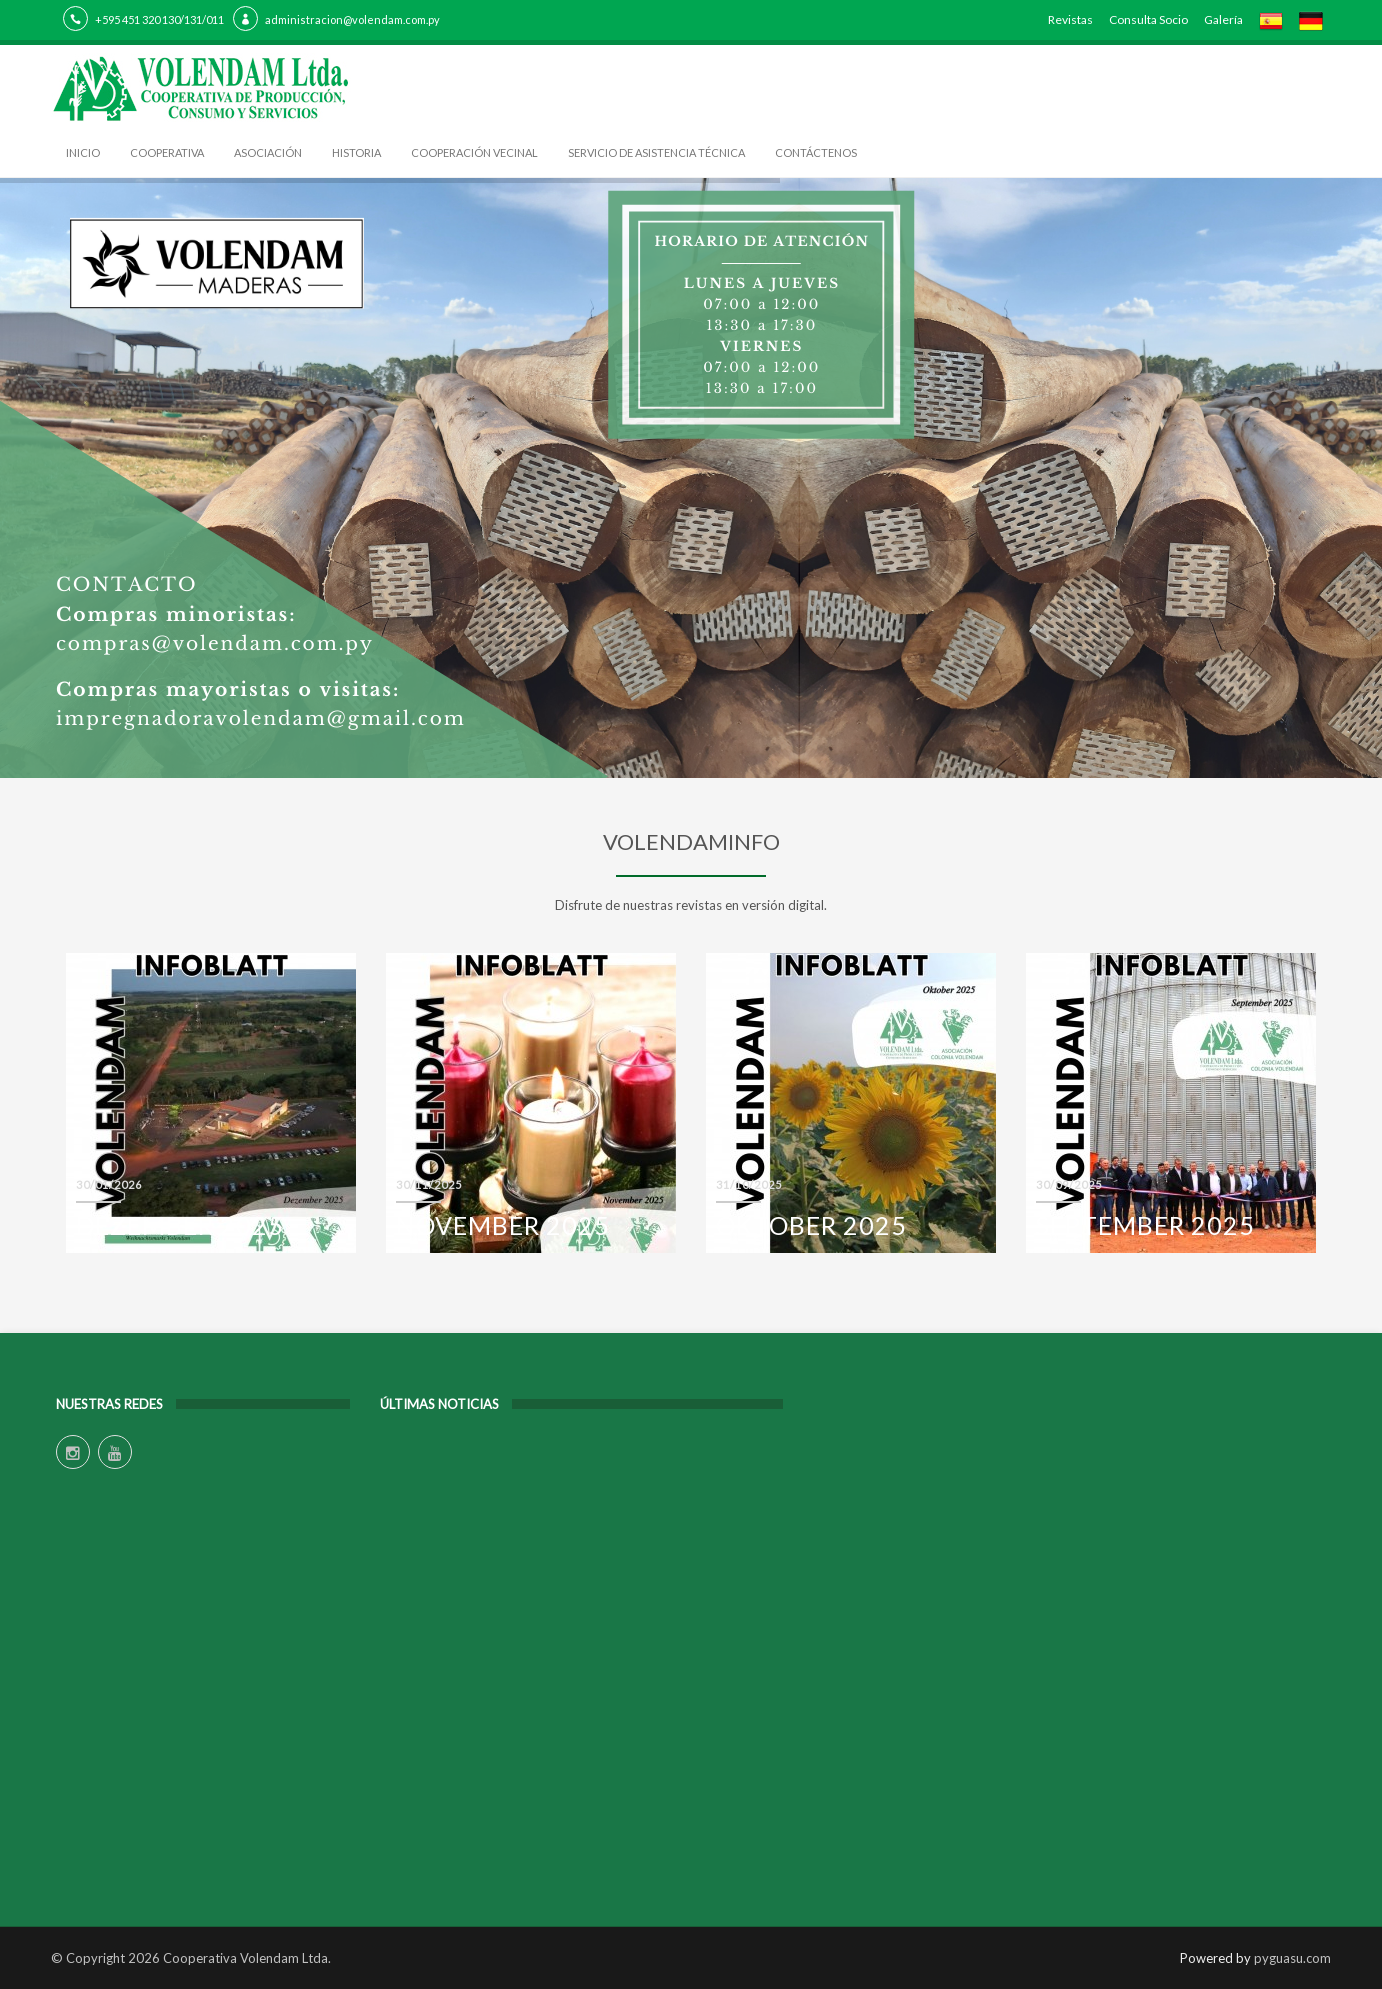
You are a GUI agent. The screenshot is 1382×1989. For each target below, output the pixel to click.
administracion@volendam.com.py (352, 19)
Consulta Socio (1148, 19)
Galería (1223, 19)
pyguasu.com (1292, 1958)
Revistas (1070, 19)
